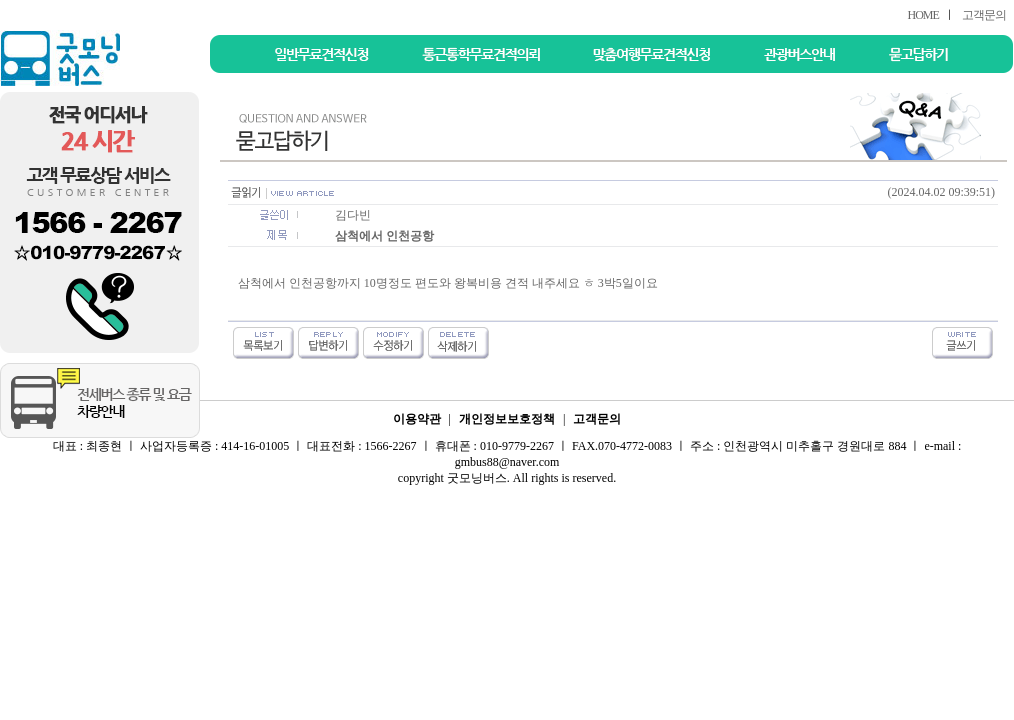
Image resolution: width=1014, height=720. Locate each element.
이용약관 (417, 419)
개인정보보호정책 (507, 419)
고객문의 (984, 15)
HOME (922, 15)
